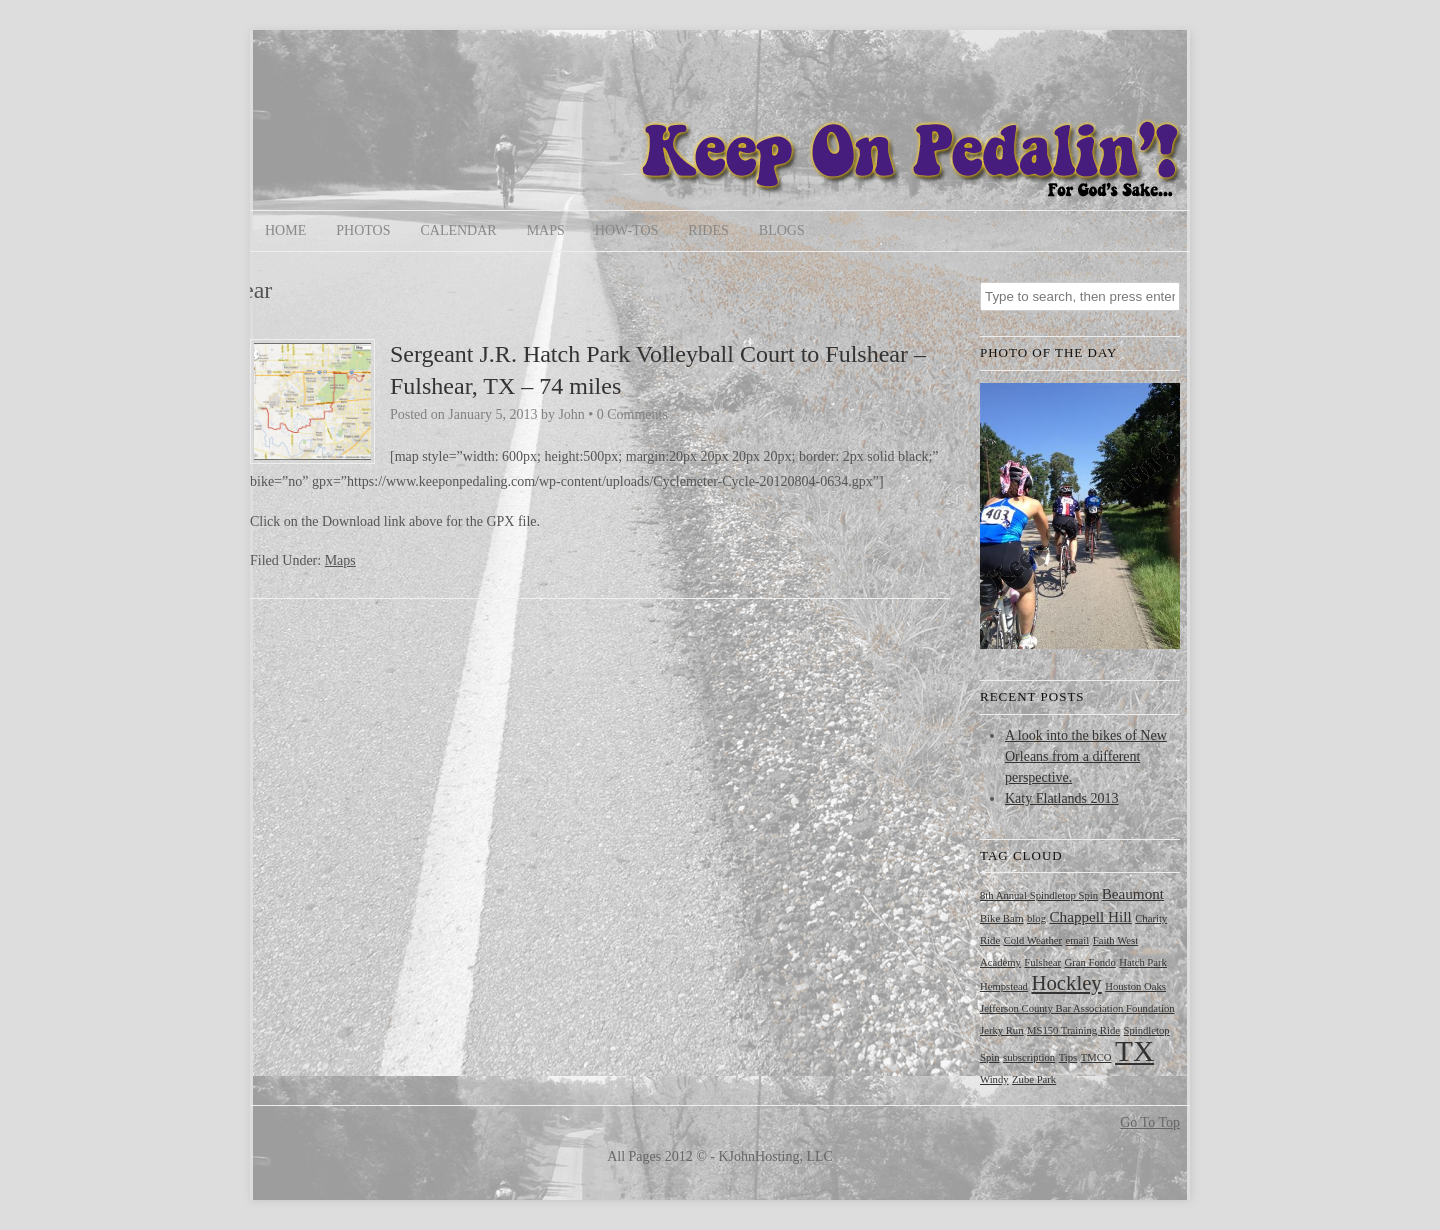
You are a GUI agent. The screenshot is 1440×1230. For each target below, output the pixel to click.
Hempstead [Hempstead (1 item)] (1004, 986)
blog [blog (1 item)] (1036, 918)
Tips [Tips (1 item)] (1068, 1057)
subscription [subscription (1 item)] (1029, 1057)
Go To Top (1150, 1123)
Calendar (458, 230)
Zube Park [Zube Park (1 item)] (1034, 1079)
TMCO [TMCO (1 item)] (1096, 1057)
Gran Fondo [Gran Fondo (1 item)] (1090, 962)
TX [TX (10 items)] (1134, 1051)
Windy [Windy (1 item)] (994, 1079)
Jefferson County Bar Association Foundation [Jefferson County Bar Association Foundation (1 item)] (1077, 1008)
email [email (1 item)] (1078, 940)
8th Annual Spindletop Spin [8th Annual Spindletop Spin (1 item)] (1039, 895)
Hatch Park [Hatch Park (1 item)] (1143, 962)
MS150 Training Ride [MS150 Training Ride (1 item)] (1073, 1030)
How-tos (627, 230)
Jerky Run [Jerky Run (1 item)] (1002, 1030)
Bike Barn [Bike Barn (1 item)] (1002, 918)
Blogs (782, 230)
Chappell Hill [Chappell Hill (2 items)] (1090, 916)
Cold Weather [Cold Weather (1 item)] (1033, 940)
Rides (708, 230)
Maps (546, 230)
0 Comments (632, 414)
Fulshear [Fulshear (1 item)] (1042, 962)
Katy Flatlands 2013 (1062, 798)
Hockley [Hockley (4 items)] (1066, 983)
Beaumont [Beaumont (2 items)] (1133, 893)
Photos (363, 230)
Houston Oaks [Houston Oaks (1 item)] (1135, 986)
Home (285, 230)
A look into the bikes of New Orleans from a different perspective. (1086, 756)
